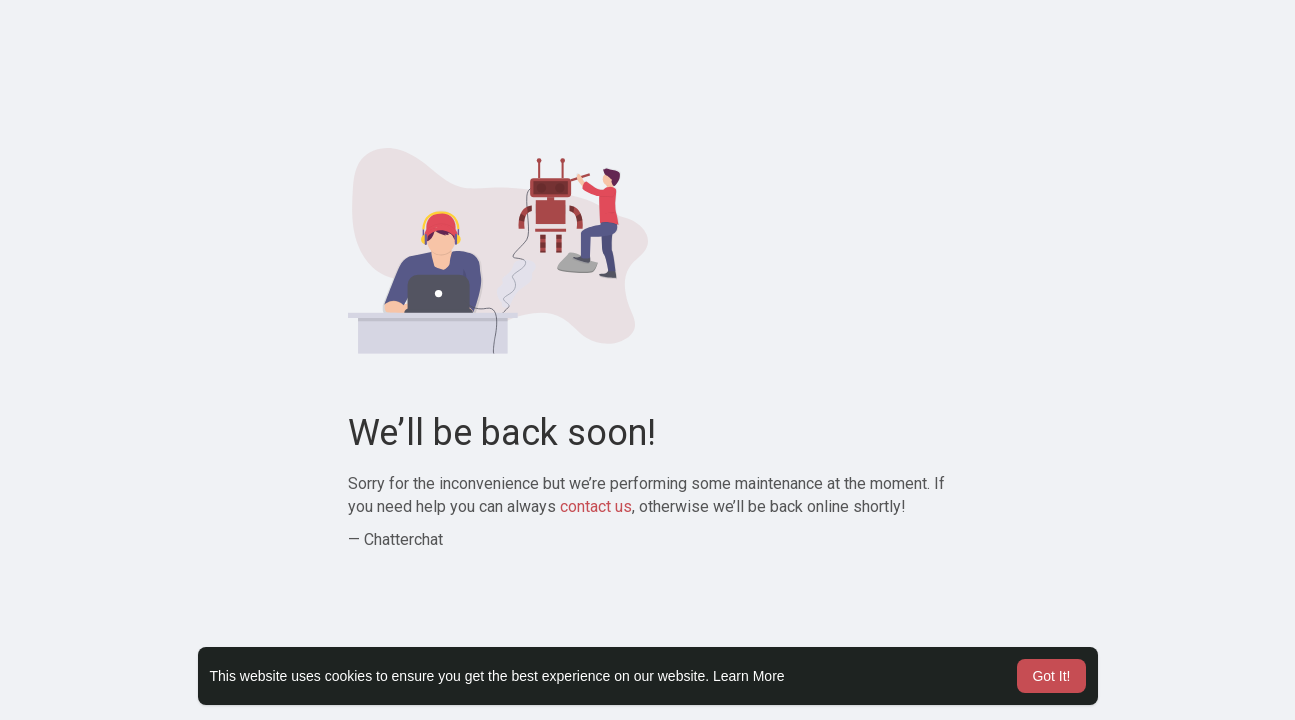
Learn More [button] (749, 676)
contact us (596, 506)
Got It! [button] (1051, 676)
